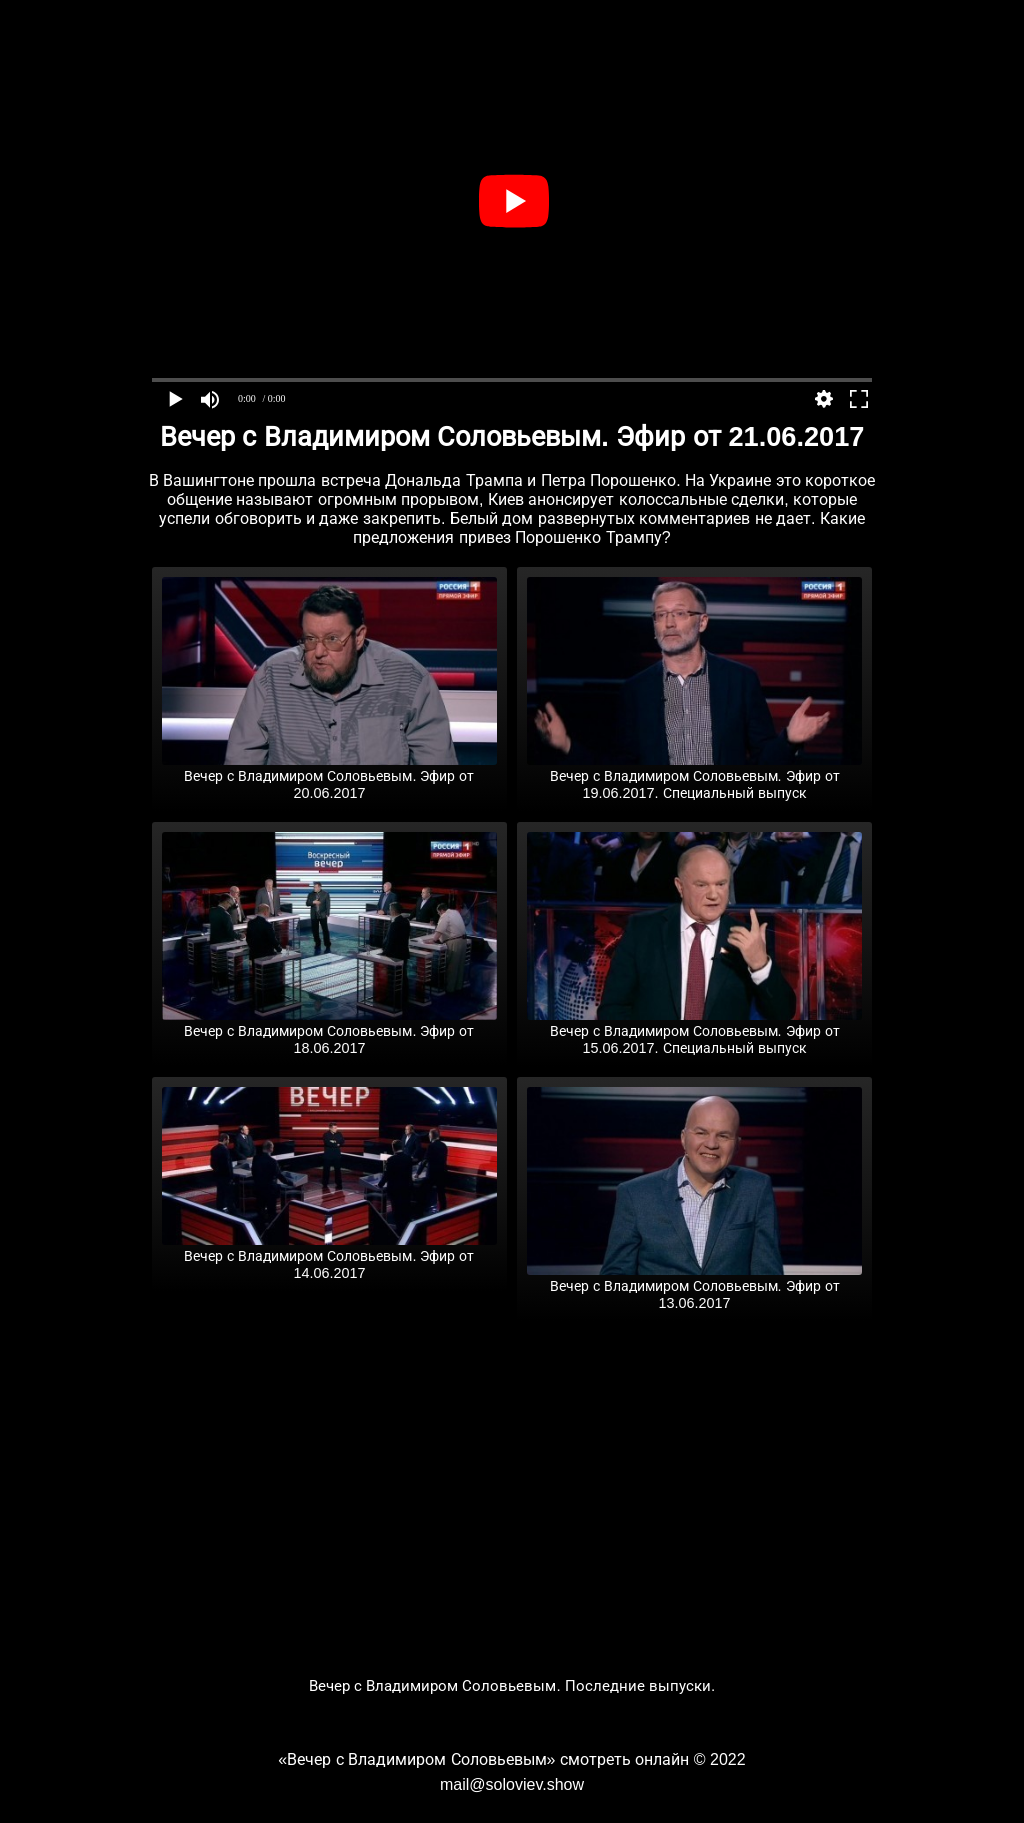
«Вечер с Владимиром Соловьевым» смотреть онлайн (483, 1759)
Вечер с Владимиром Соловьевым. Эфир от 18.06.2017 (329, 1031)
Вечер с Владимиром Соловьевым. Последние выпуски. (512, 1685)
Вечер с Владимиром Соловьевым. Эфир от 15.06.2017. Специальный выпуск (694, 1031)
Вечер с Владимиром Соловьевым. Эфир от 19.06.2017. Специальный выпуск (694, 776)
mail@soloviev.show (512, 1784)
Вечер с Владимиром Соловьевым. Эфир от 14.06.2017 (329, 1256)
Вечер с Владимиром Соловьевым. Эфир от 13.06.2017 (694, 1286)
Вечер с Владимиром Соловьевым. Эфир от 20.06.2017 (329, 776)
